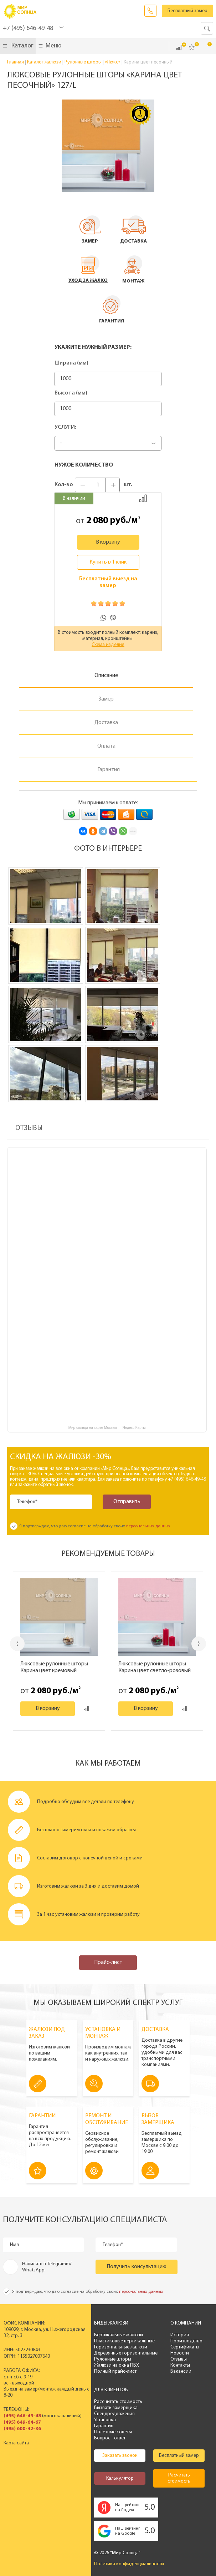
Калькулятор (120, 2478)
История (179, 2335)
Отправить (126, 1502)
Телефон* (27, 1502)
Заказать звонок (150, 11)
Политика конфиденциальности (129, 2564)
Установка (105, 2420)
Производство (186, 2341)
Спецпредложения (114, 2414)
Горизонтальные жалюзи (120, 2347)
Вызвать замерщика (116, 2407)
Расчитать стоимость (179, 2478)
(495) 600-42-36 (22, 2429)
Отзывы (178, 2359)
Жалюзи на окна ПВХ (116, 2365)
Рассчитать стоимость (118, 2401)
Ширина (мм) (71, 363)
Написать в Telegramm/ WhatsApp (47, 2267)
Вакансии (180, 2371)
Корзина (204, 47)
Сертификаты (184, 2347)
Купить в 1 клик (108, 562)
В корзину (108, 542)
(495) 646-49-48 (22, 2416)
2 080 (97, 520)
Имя (14, 2244)
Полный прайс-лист (115, 2371)
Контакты (180, 2365)
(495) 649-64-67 (22, 2422)
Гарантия (103, 2426)
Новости (179, 2353)
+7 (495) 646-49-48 (28, 28)
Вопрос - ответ (109, 2438)
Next (198, 1643)
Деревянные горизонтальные (126, 2353)
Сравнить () (179, 47)
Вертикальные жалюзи (118, 2335)
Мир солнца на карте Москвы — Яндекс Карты (107, 1428)
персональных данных (148, 1526)
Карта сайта (16, 2443)
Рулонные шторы (112, 2359)
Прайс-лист (108, 1962)
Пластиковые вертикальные (124, 2341)
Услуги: (65, 427)
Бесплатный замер (187, 11)
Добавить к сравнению (143, 498)
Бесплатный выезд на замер (108, 582)
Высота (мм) (71, 393)
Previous (17, 1643)
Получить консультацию (136, 2267)
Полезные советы (113, 2432)
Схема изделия (108, 644)
